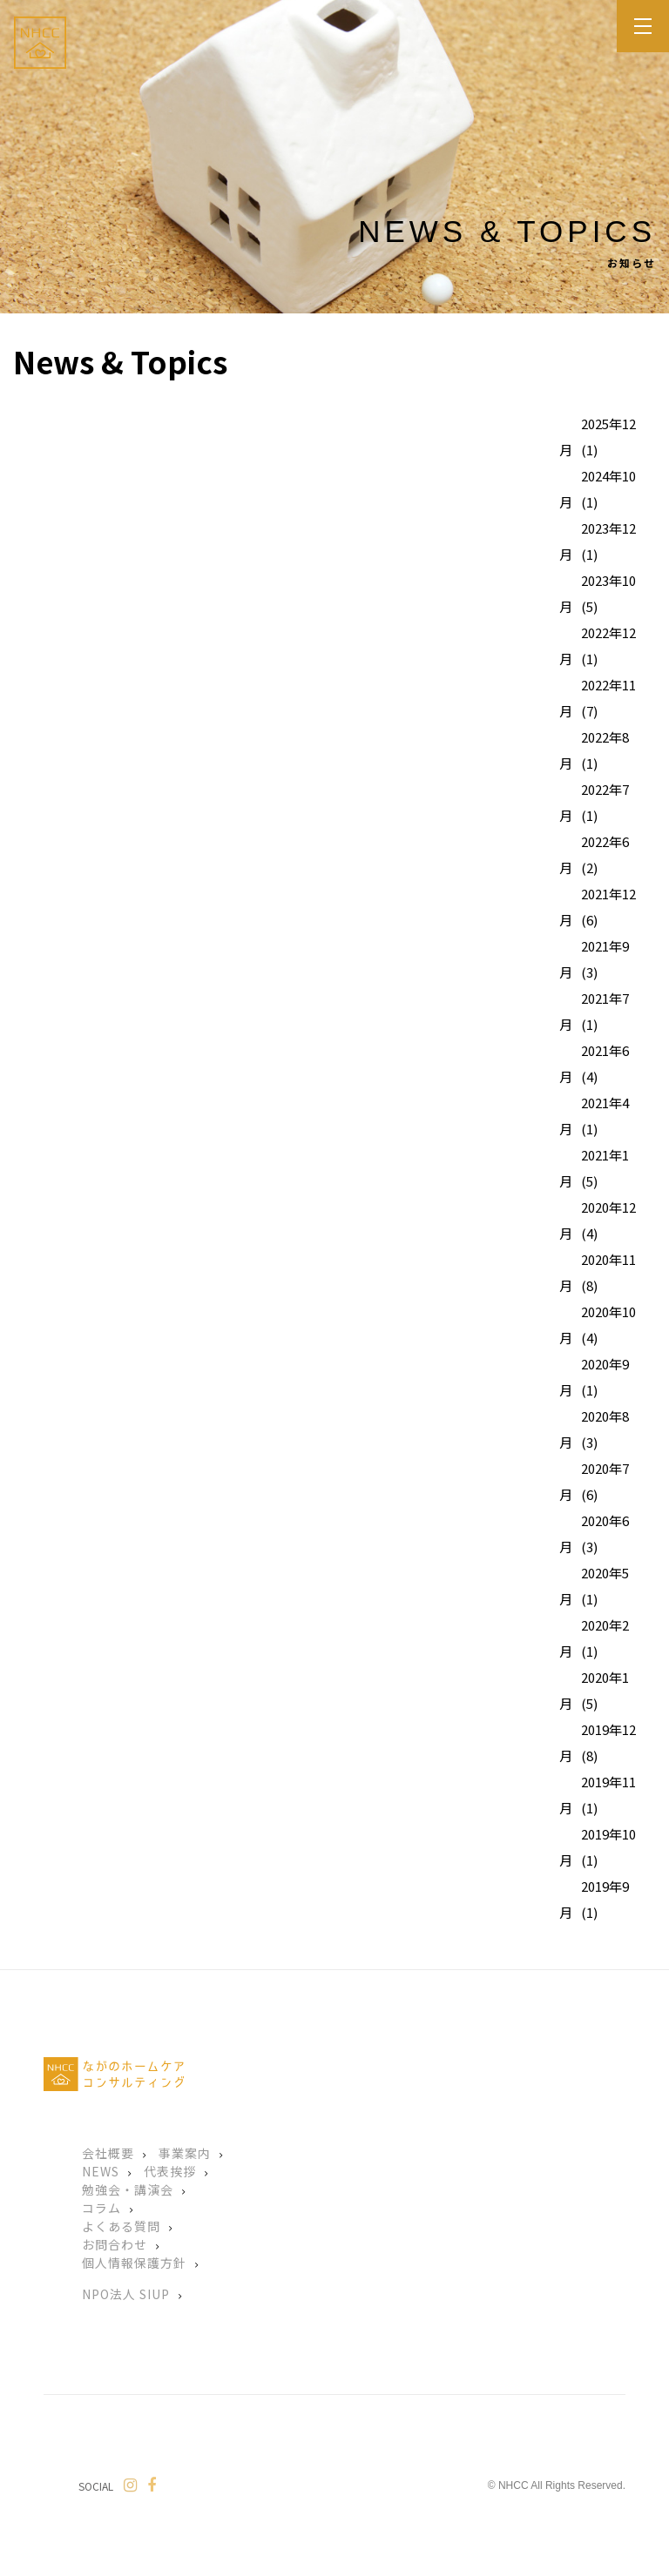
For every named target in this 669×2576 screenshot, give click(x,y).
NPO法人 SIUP (126, 2294)
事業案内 (185, 2153)
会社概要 (108, 2153)
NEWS (100, 2171)
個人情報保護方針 (134, 2262)
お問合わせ (114, 2244)
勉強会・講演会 (127, 2189)
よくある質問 (121, 2226)
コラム (101, 2207)
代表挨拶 (170, 2171)
